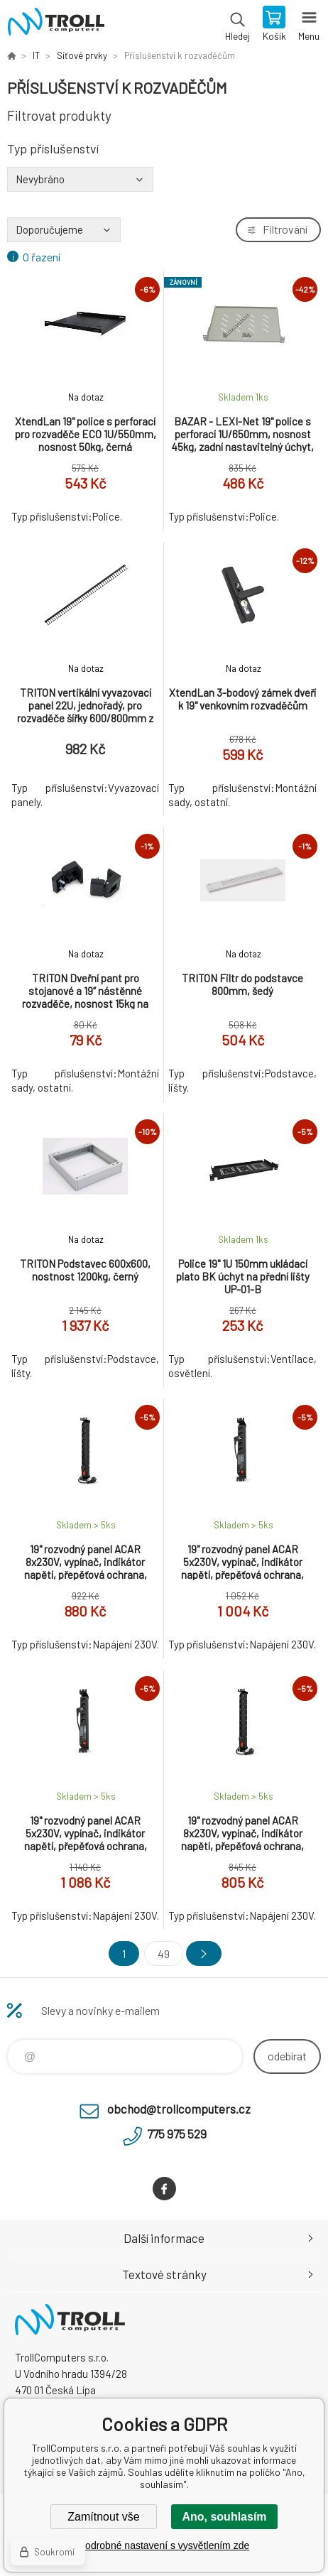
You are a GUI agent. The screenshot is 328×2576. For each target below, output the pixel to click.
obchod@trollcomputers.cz (179, 2109)
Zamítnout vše (103, 2517)
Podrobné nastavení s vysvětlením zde (164, 2545)
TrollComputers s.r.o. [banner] (55, 25)
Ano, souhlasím (224, 2517)
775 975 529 (177, 2133)
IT (36, 55)
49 (164, 1953)
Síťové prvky (82, 55)
